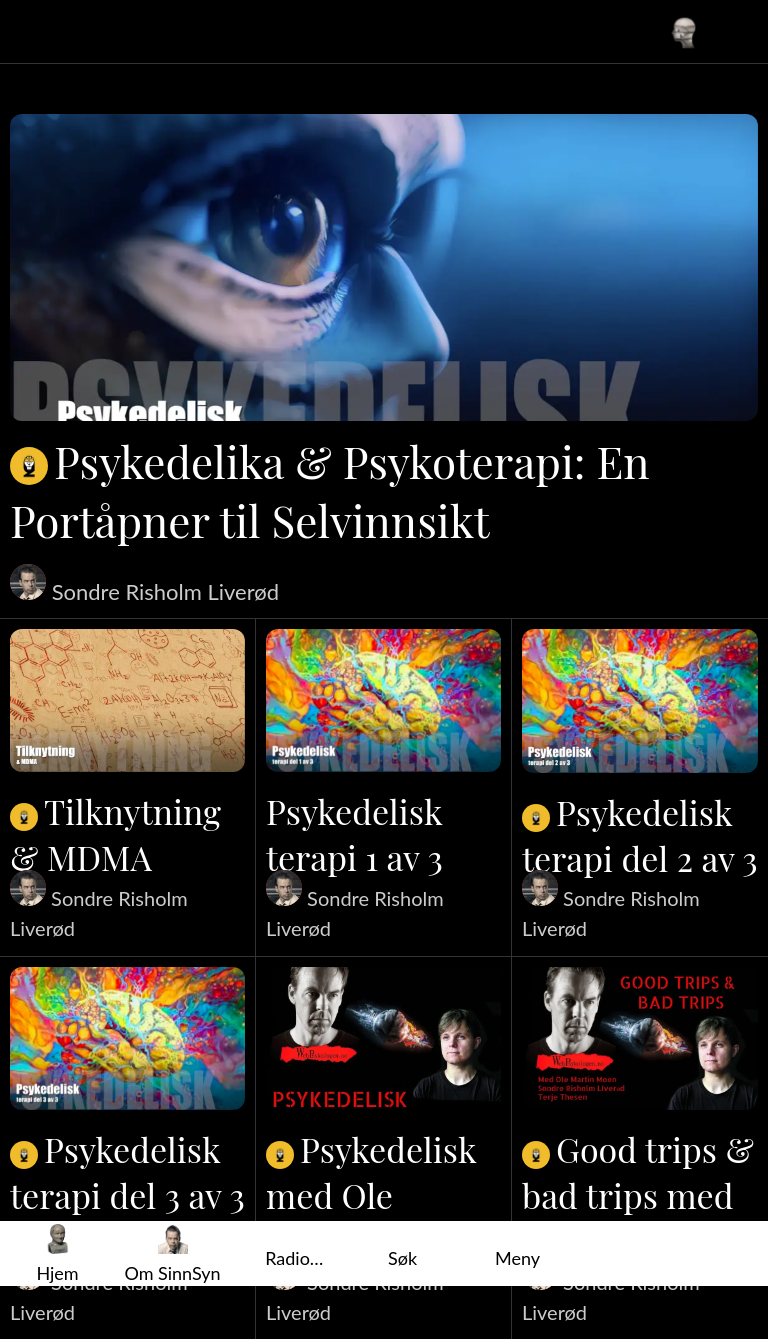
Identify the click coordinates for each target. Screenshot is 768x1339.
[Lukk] (32, 32)
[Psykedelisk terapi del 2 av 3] (640, 701)
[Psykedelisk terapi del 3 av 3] (127, 1038)
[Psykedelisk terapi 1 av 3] (383, 700)
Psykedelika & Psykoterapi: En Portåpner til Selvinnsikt (330, 490)
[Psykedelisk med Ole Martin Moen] (383, 1038)
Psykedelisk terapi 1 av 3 (354, 834)
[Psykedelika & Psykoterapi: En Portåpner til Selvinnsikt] (384, 267)
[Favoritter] (736, 32)
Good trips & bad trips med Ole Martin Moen (638, 1195)
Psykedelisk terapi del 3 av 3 (127, 1172)
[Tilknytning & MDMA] (127, 700)
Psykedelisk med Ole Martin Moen (371, 1195)
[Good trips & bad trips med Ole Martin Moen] (640, 1039)
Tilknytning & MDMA (115, 834)
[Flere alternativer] (517, 1253)
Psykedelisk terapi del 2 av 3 (640, 835)
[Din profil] (684, 32)
